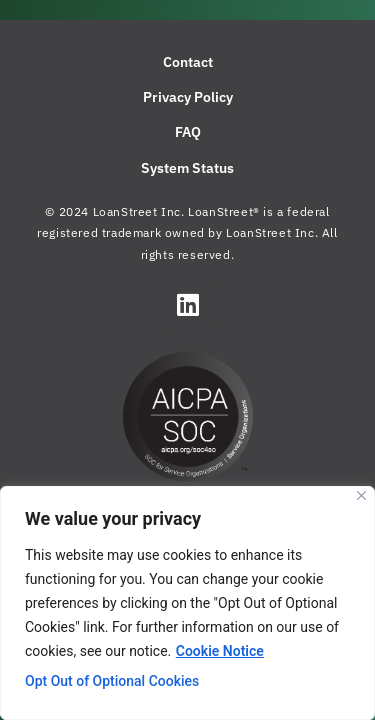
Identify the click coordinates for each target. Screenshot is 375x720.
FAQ (188, 132)
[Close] (361, 495)
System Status (187, 168)
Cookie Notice (220, 651)
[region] (187, 603)
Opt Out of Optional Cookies (112, 681)
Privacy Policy (188, 97)
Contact (188, 62)
